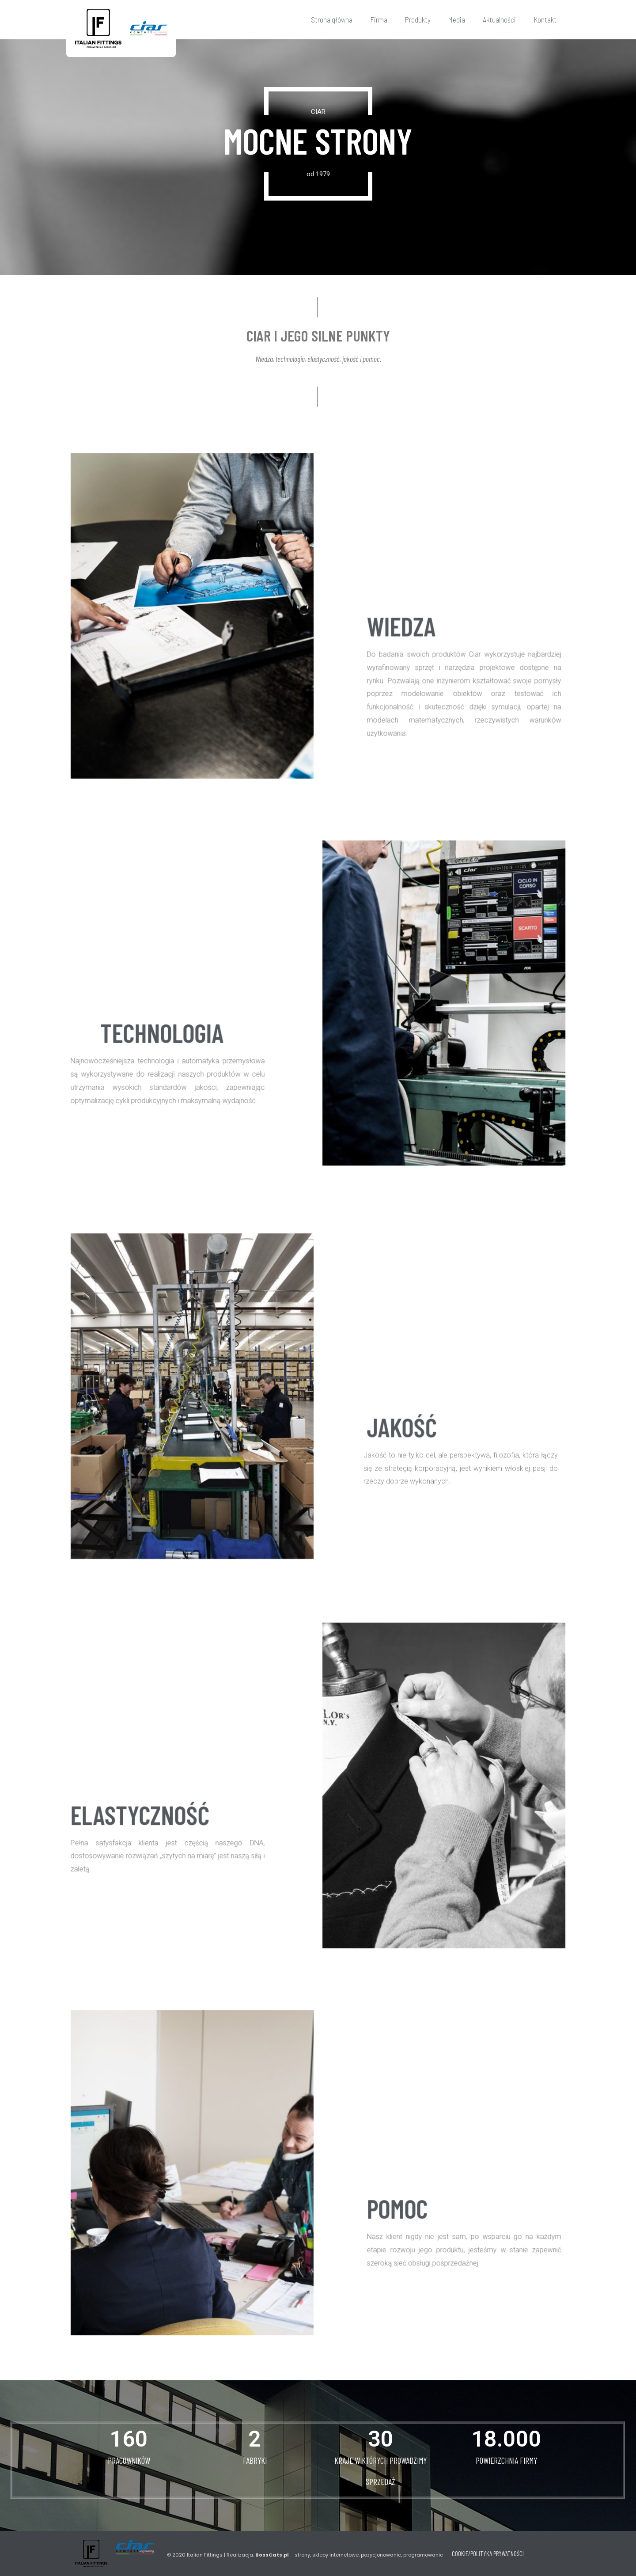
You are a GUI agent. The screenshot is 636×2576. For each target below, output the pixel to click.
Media (456, 19)
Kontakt (545, 19)
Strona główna (331, 19)
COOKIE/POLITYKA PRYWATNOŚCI (488, 2553)
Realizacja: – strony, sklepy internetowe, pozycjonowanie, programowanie (335, 2554)
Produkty (418, 19)
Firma (378, 19)
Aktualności (499, 19)
